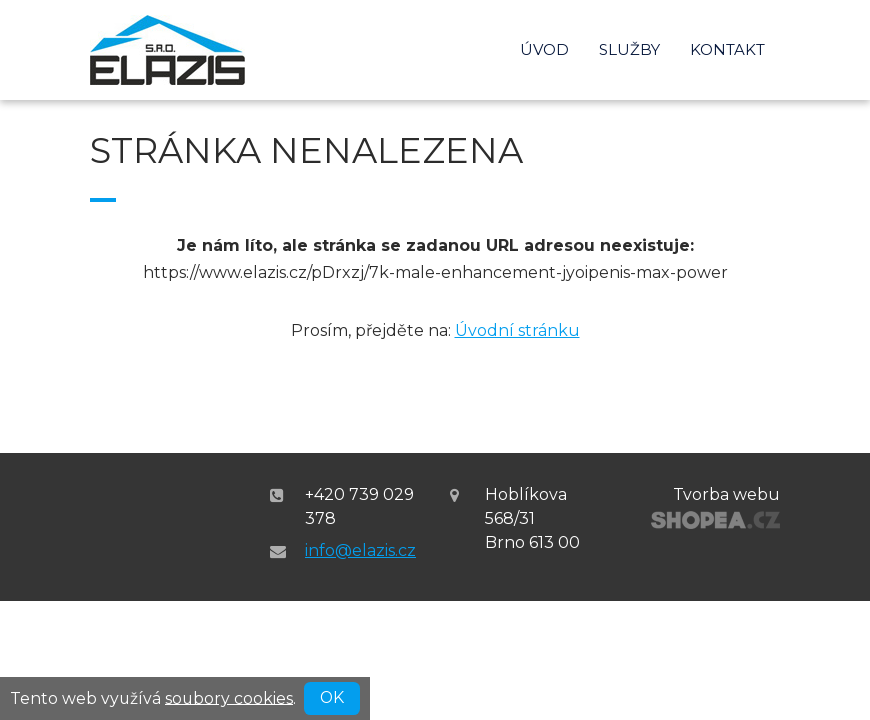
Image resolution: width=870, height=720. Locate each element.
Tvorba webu (726, 494)
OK (332, 697)
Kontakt (727, 49)
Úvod (544, 49)
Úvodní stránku (517, 330)
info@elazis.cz (360, 550)
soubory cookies (229, 697)
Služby (629, 49)
